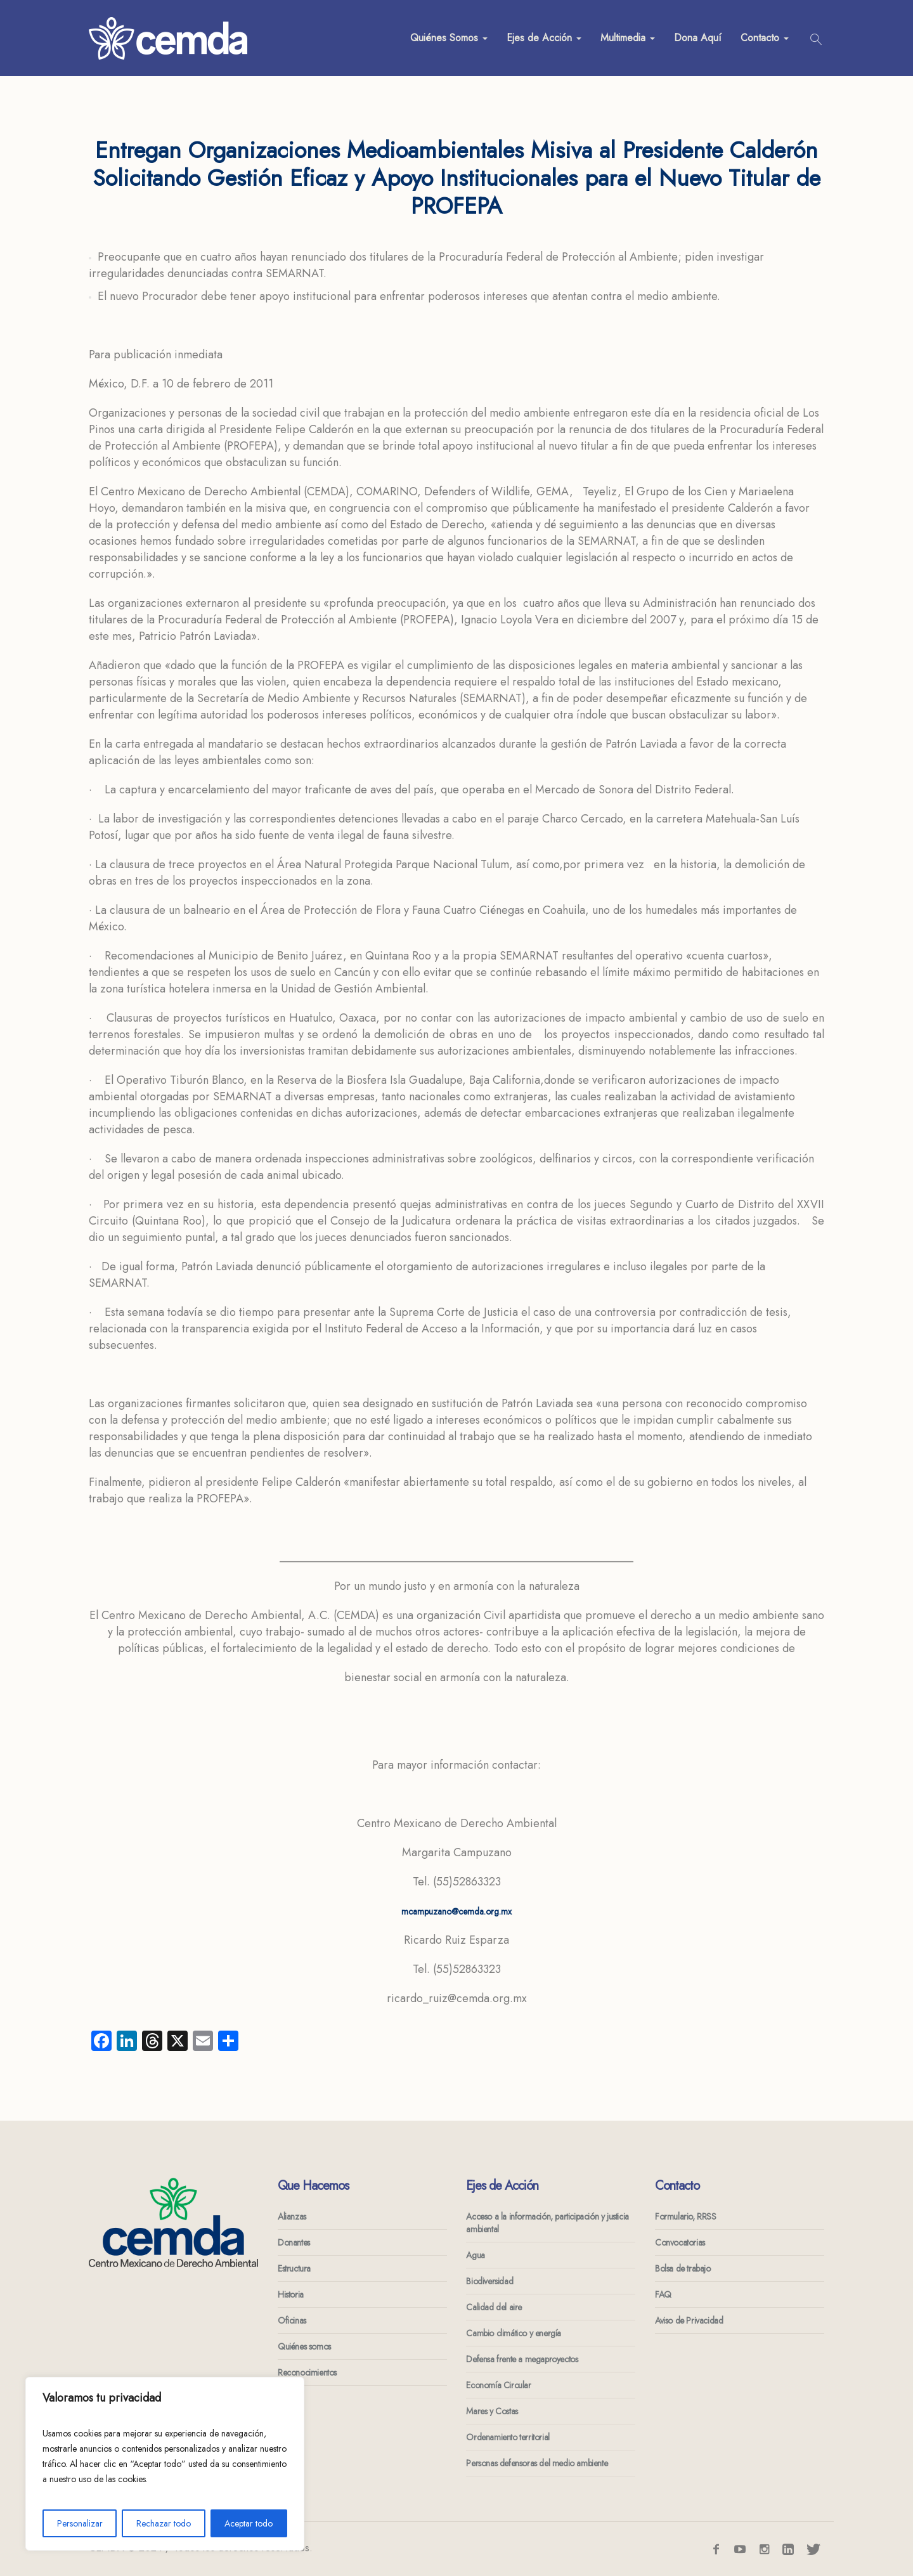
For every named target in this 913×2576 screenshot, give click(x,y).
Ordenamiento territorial (507, 2437)
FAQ (663, 2294)
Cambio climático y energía (513, 2333)
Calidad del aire (494, 2307)
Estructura (294, 2268)
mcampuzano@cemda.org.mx (456, 1911)
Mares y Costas (491, 2411)
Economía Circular (498, 2385)
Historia (291, 2294)
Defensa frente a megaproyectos (522, 2359)
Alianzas (292, 2216)
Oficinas (292, 2320)
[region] (164, 2464)
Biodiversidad (489, 2281)
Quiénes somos (304, 2346)
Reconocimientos (307, 2372)
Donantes (294, 2242)
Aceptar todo (248, 2523)
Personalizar (80, 2523)
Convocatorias (680, 2242)
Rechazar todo (163, 2523)
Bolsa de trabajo (683, 2268)
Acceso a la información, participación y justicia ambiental (547, 2222)
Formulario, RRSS (685, 2216)
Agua (475, 2255)
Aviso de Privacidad (689, 2320)
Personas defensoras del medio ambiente (536, 2463)
